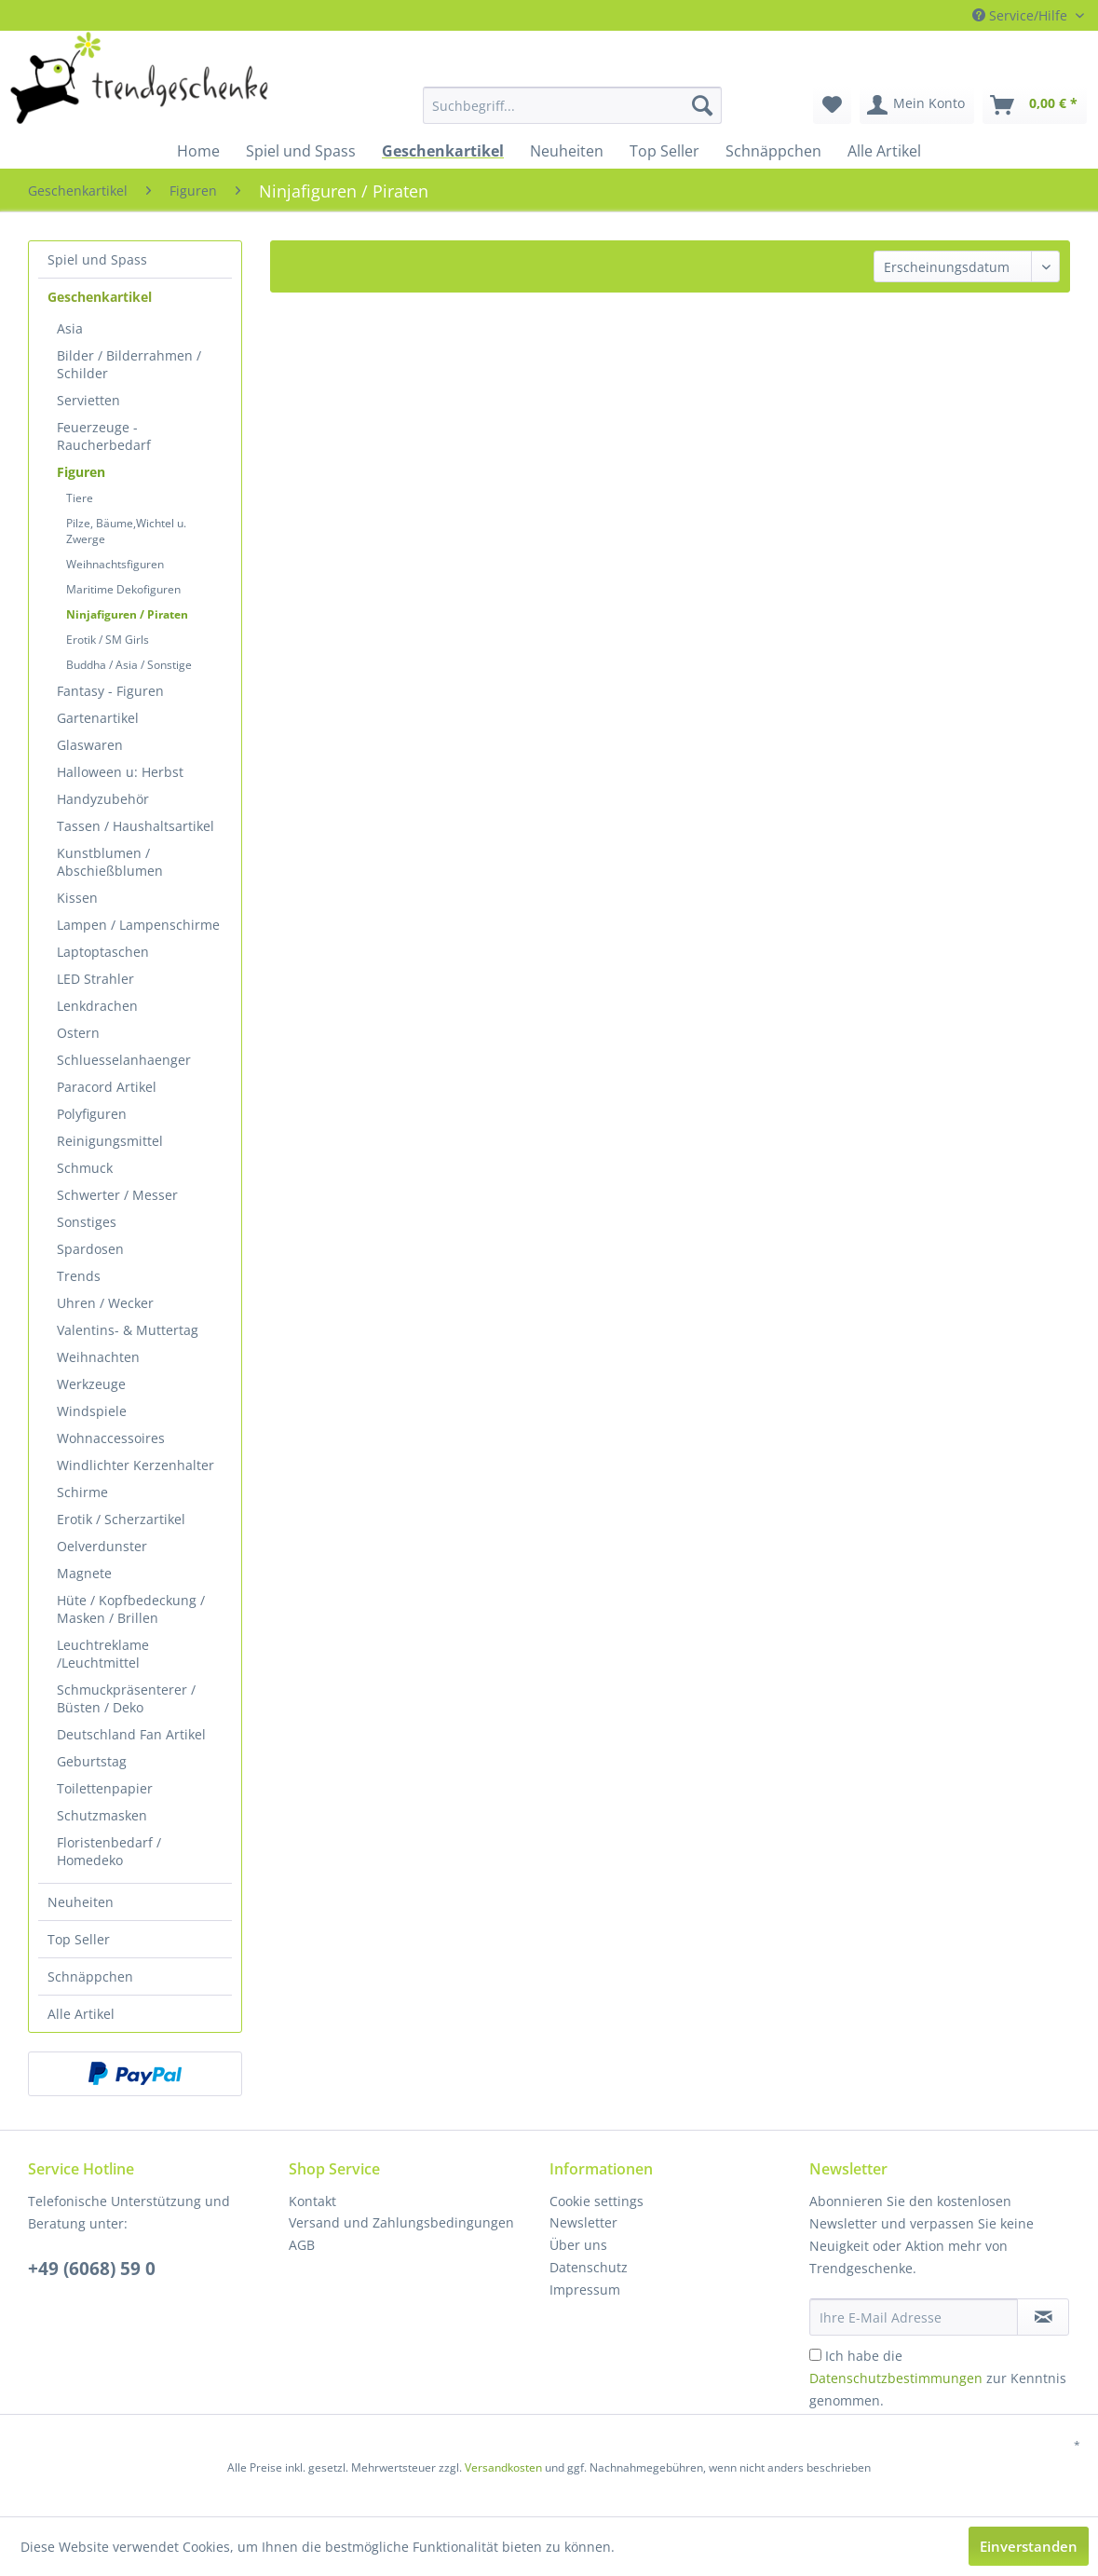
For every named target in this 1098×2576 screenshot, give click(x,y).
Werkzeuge (91, 1384)
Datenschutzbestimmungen (896, 2378)
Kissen (77, 897)
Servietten (88, 400)
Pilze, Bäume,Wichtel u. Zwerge (126, 531)
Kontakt (312, 2201)
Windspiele (92, 1411)
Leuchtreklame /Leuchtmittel (103, 1653)
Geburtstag (92, 1761)
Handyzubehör (103, 799)
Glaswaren (90, 745)
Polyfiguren (92, 1114)
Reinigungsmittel (110, 1141)
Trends (79, 1276)
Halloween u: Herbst (120, 772)
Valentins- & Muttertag (127, 1330)
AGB (302, 2245)
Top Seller (78, 1939)
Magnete (84, 1573)
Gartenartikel (98, 718)
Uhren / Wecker (105, 1303)
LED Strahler (95, 979)
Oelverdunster (102, 1546)
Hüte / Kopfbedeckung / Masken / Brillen (131, 1609)
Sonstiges (86, 1222)
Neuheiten (80, 1902)
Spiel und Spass (97, 259)
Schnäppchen (90, 1976)
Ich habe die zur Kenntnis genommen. (937, 2378)
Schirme (82, 1492)
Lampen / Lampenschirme (138, 925)
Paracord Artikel (106, 1087)
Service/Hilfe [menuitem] (1021, 15)
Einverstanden (1029, 2546)
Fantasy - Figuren (110, 691)
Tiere (79, 498)
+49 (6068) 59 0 (92, 2268)
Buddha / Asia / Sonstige (129, 665)
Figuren (81, 472)
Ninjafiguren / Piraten (127, 614)
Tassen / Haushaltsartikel (135, 826)
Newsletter (583, 2222)
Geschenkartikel (99, 297)
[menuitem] (502, 105)
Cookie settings (596, 2201)
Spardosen (90, 1249)
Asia (70, 328)
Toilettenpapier (105, 1788)
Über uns (578, 2245)
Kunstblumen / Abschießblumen (110, 861)
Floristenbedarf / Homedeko (109, 1851)
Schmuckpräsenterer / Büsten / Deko (126, 1698)
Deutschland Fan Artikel (131, 1734)
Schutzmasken (102, 1815)
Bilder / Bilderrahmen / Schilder (129, 364)
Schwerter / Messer (117, 1195)
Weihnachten (98, 1357)
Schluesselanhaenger (124, 1060)
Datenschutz (588, 2267)
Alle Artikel (81, 2014)
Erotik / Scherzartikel (121, 1519)
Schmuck (85, 1168)
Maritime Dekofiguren (123, 589)
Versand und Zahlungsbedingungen (401, 2222)
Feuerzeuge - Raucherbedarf (104, 436)
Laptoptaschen (103, 952)
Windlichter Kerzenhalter (135, 1465)
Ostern (78, 1033)
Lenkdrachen (97, 1006)
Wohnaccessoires (111, 1438)
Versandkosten (503, 2467)
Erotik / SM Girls (107, 639)
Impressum (584, 2289)
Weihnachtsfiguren (115, 564)
